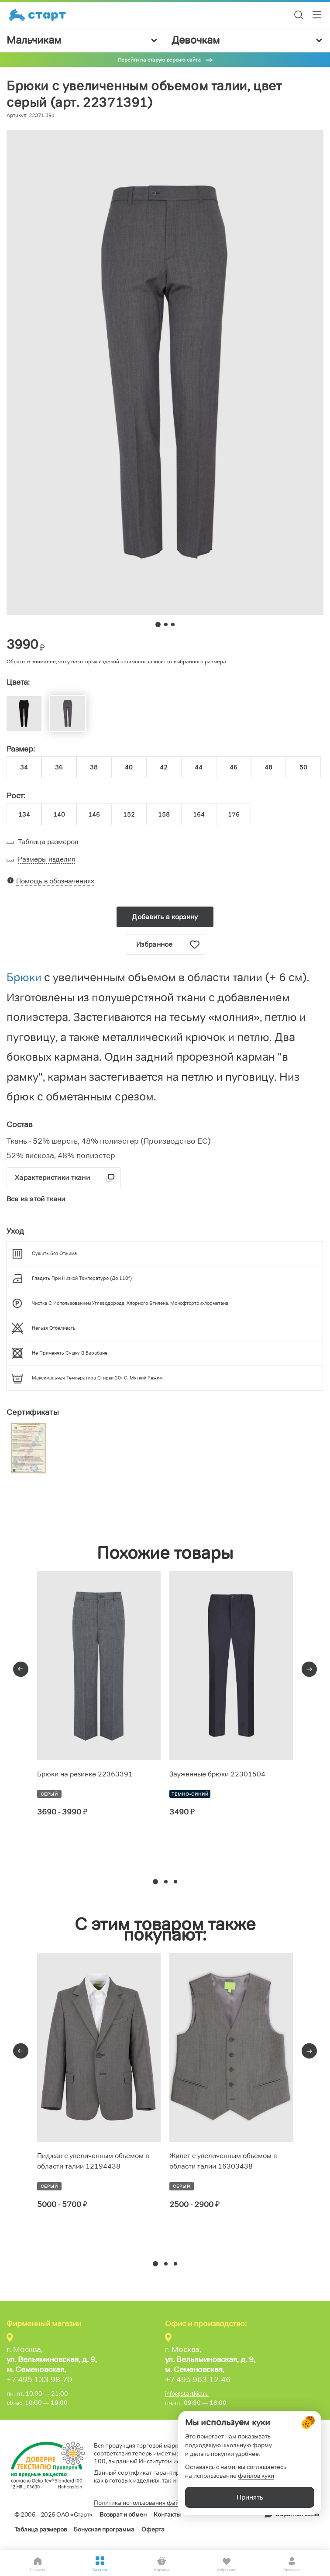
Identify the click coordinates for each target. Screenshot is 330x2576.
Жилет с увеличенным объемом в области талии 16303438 (223, 2161)
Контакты (167, 2514)
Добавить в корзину (165, 917)
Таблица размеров (40, 2529)
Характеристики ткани (52, 1177)
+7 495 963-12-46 (197, 2379)
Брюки (25, 977)
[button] (155, 1881)
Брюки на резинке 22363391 (85, 1774)
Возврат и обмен (123, 2514)
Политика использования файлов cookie (151, 2503)
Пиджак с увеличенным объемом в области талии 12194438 (93, 2161)
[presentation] (20, 1669)
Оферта (153, 2529)
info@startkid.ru (187, 2393)
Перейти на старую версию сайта (159, 59)
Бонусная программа (104, 2529)
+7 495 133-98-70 (39, 2379)
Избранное (167, 944)
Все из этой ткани (36, 1199)
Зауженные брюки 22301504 (217, 1774)
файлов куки (256, 2475)
